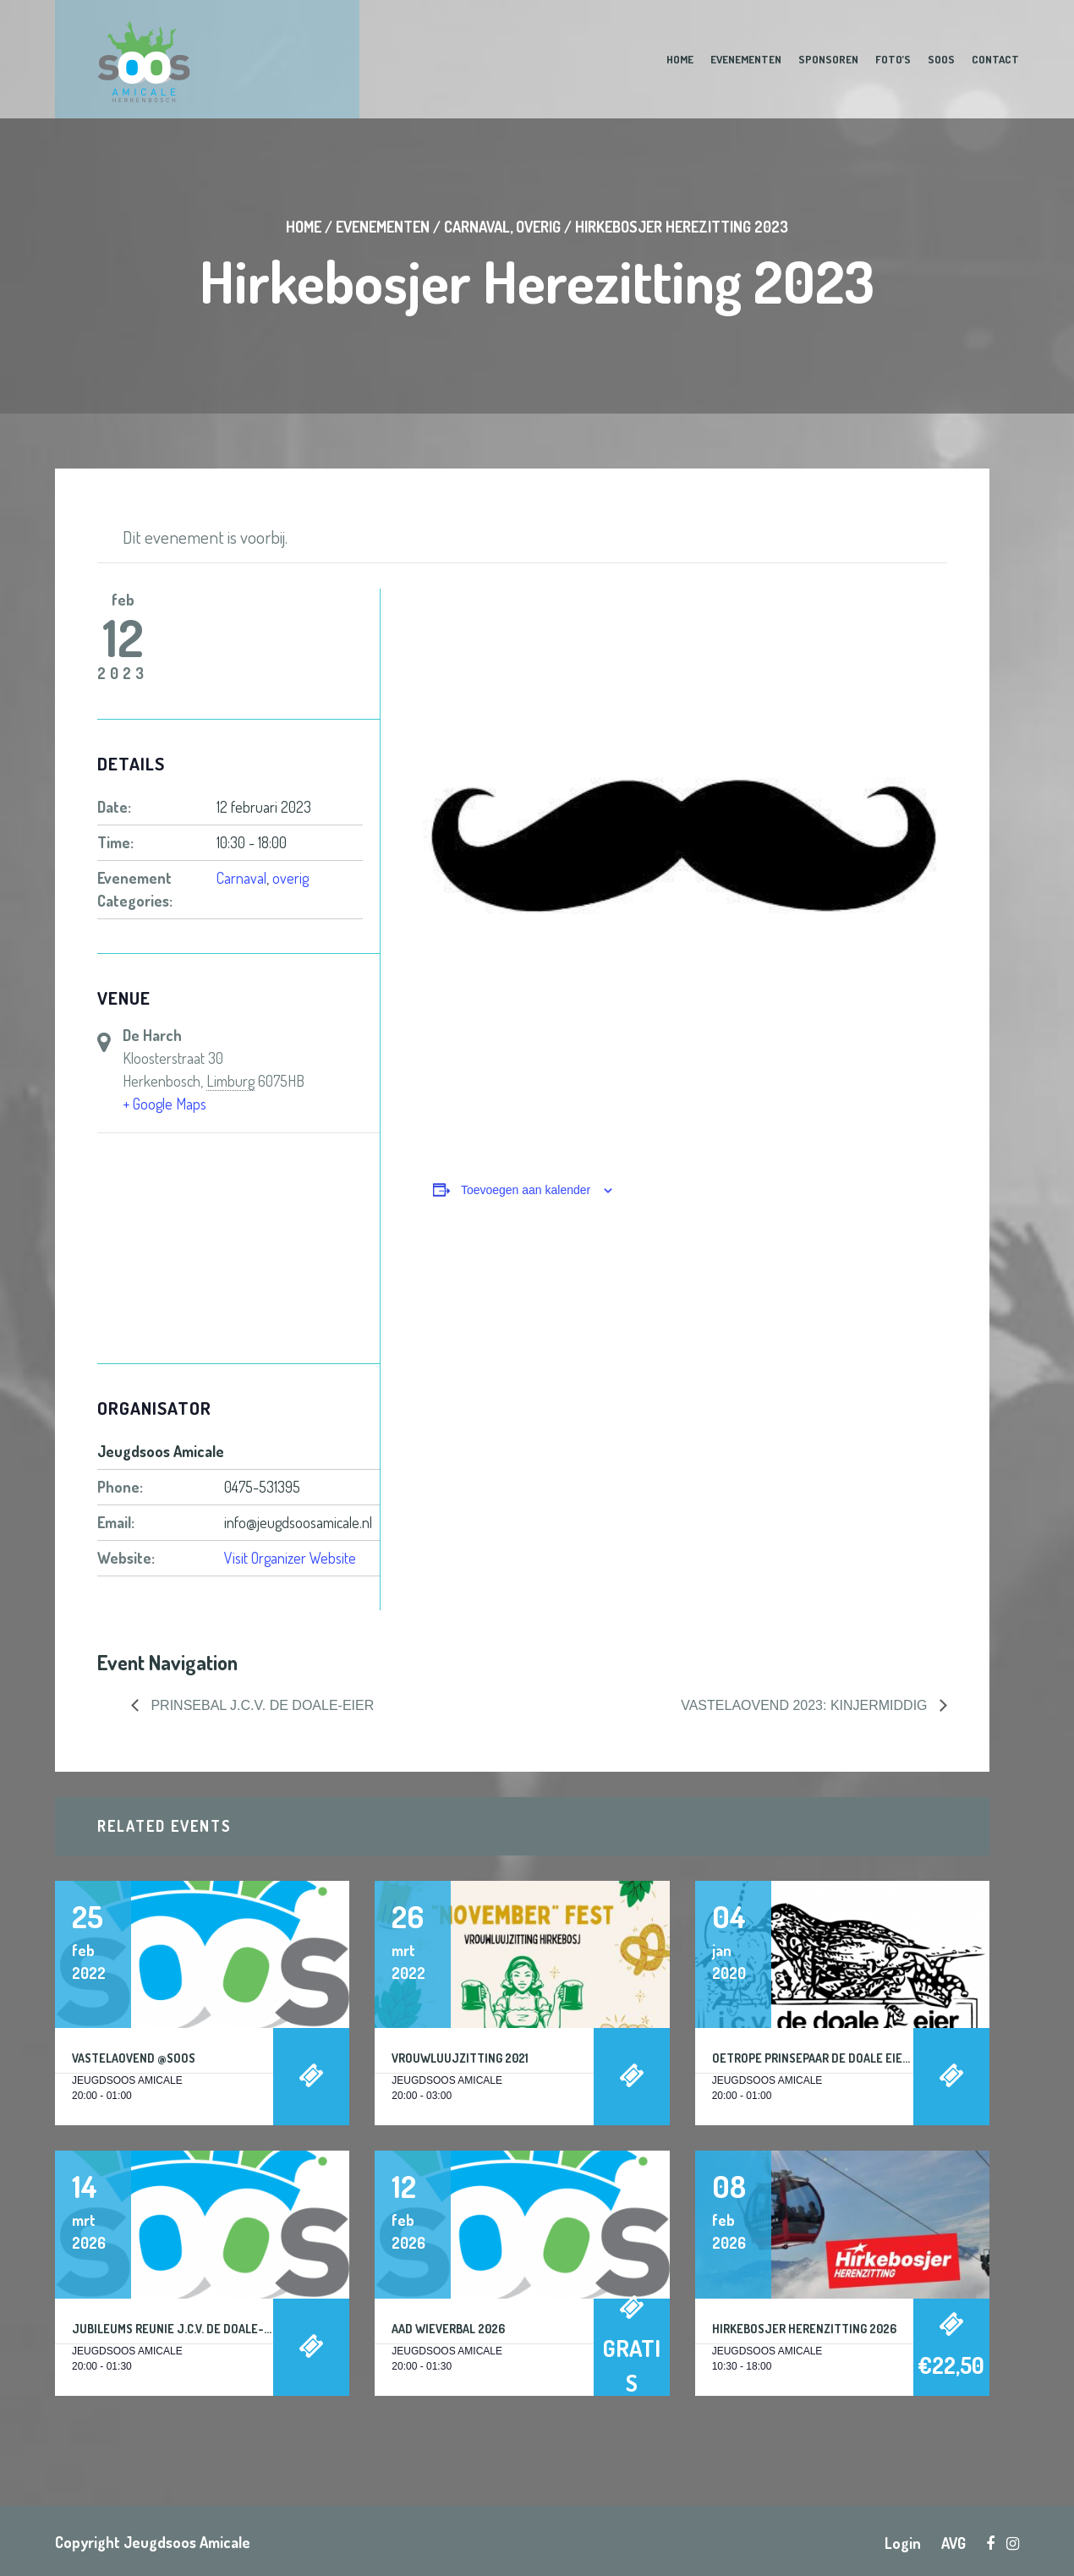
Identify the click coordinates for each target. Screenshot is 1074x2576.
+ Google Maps (164, 1103)
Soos (941, 59)
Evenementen (745, 59)
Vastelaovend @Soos (133, 2058)
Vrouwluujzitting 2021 (460, 2058)
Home (679, 59)
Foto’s (893, 59)
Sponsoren (828, 59)
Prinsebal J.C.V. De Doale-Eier (260, 1705)
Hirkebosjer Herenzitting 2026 (804, 2328)
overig (538, 226)
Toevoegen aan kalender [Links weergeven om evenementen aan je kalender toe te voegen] (525, 1190)
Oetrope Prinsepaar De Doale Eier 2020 (825, 2058)
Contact (995, 59)
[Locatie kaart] (238, 1249)
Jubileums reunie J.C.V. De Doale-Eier (180, 2328)
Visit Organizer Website (290, 1557)
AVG (953, 2543)
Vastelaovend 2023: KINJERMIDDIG (806, 1705)
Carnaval (477, 226)
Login (903, 2543)
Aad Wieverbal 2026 (448, 2328)
